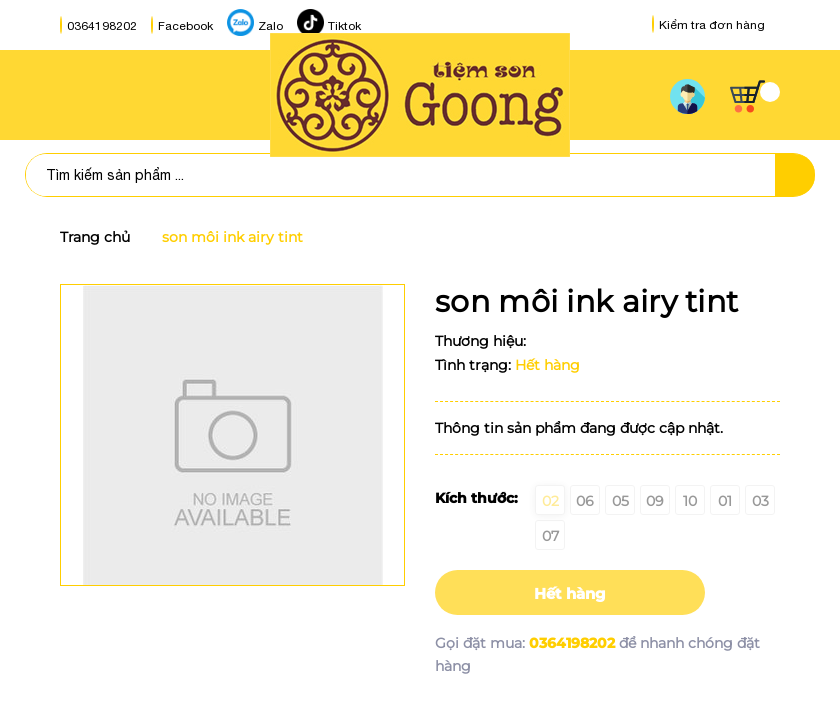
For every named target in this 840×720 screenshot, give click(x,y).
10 (690, 501)
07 (550, 536)
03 (760, 501)
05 (620, 501)
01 (725, 501)
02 (550, 501)
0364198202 (102, 26)
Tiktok (344, 26)
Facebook (185, 26)
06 (585, 501)
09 (655, 501)
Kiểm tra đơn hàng (708, 25)
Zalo (270, 26)
